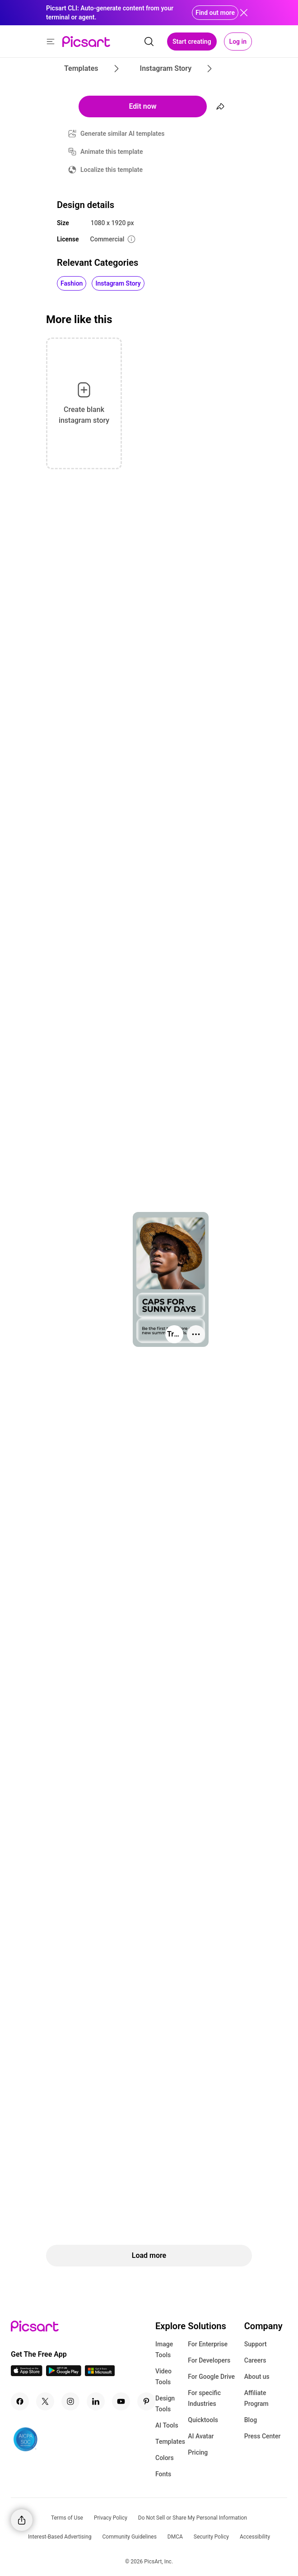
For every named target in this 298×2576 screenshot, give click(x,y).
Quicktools (203, 2419)
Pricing (198, 2452)
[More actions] (196, 1334)
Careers (255, 2360)
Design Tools (165, 2404)
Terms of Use (67, 2518)
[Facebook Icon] (20, 2401)
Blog (250, 2419)
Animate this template (111, 151)
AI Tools (166, 2425)
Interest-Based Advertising (60, 2537)
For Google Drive (211, 2376)
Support (255, 2344)
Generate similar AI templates (122, 133)
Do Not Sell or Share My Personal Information (192, 2518)
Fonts (163, 2474)
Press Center (262, 2436)
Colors (164, 2457)
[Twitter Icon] (45, 2401)
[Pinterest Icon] (146, 2401)
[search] (149, 41)
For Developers (209, 2360)
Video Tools (163, 2377)
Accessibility (255, 2537)
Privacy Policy (110, 2518)
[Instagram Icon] (70, 2401)
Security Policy (211, 2537)
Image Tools (164, 2349)
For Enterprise (208, 2344)
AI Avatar (201, 2436)
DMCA (175, 2537)
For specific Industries (204, 2398)
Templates (170, 2441)
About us (257, 2376)
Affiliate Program (256, 2398)
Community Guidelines (129, 2537)
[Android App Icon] (63, 2373)
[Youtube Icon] (121, 2401)
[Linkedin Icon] (96, 2401)
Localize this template (111, 169)
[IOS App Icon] (26, 2373)
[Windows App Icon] (100, 2373)
